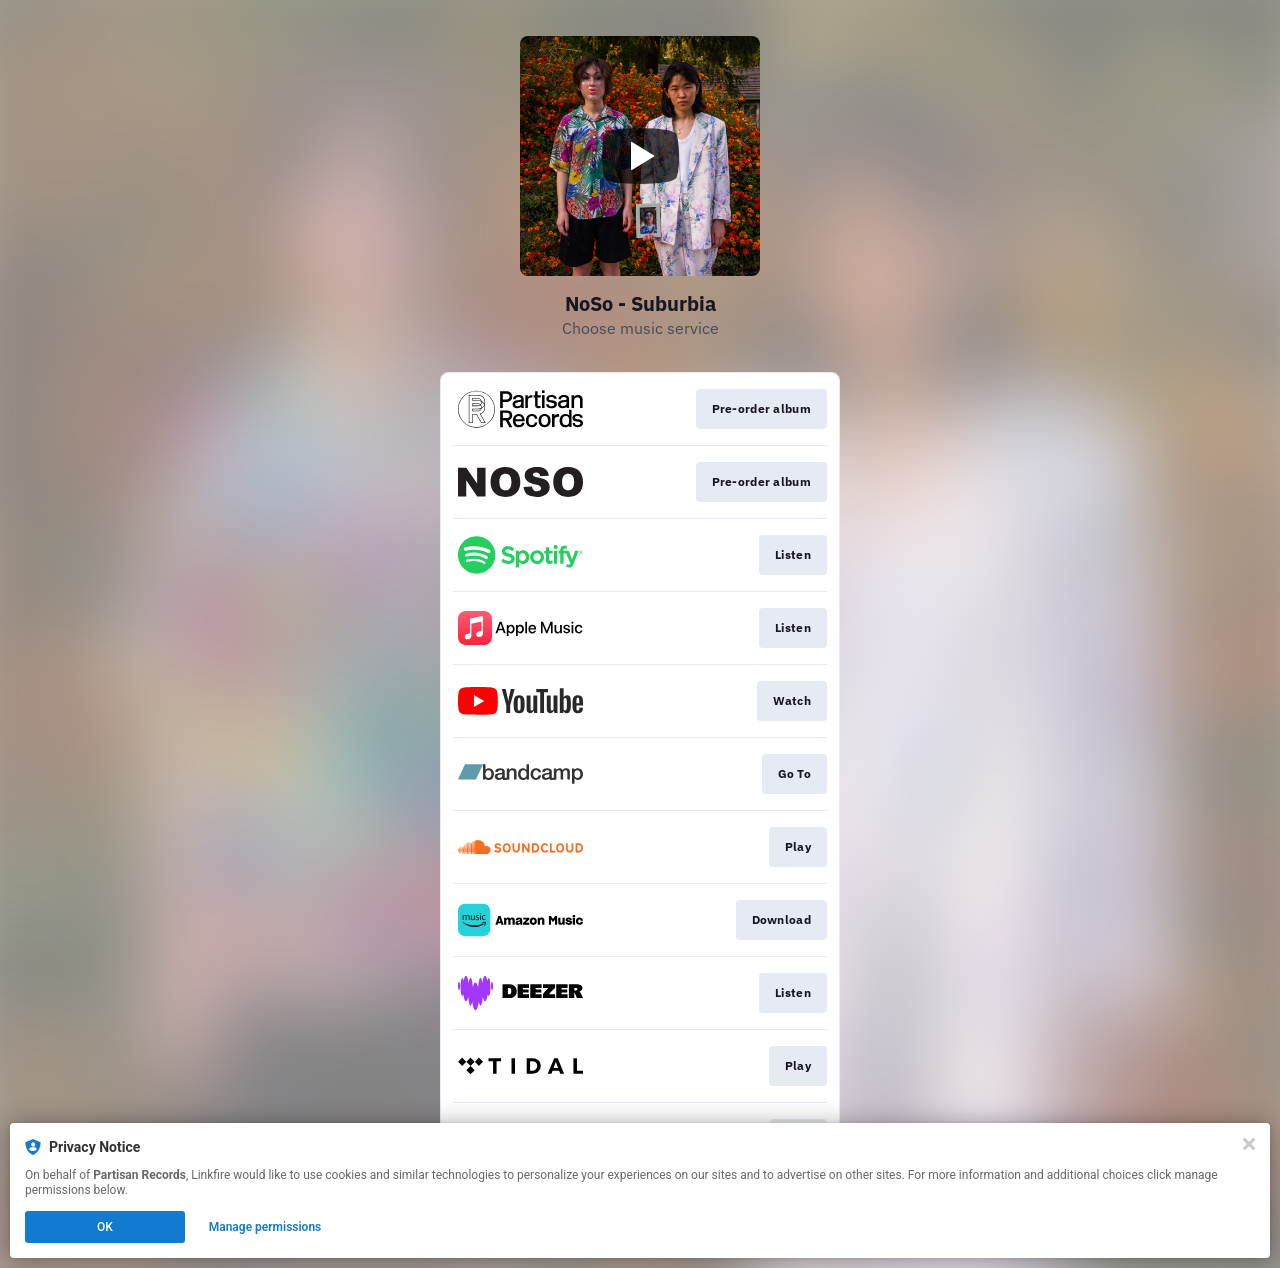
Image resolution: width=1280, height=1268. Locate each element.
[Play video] (640, 156)
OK (105, 1227)
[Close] (1249, 1144)
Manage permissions (265, 1227)
